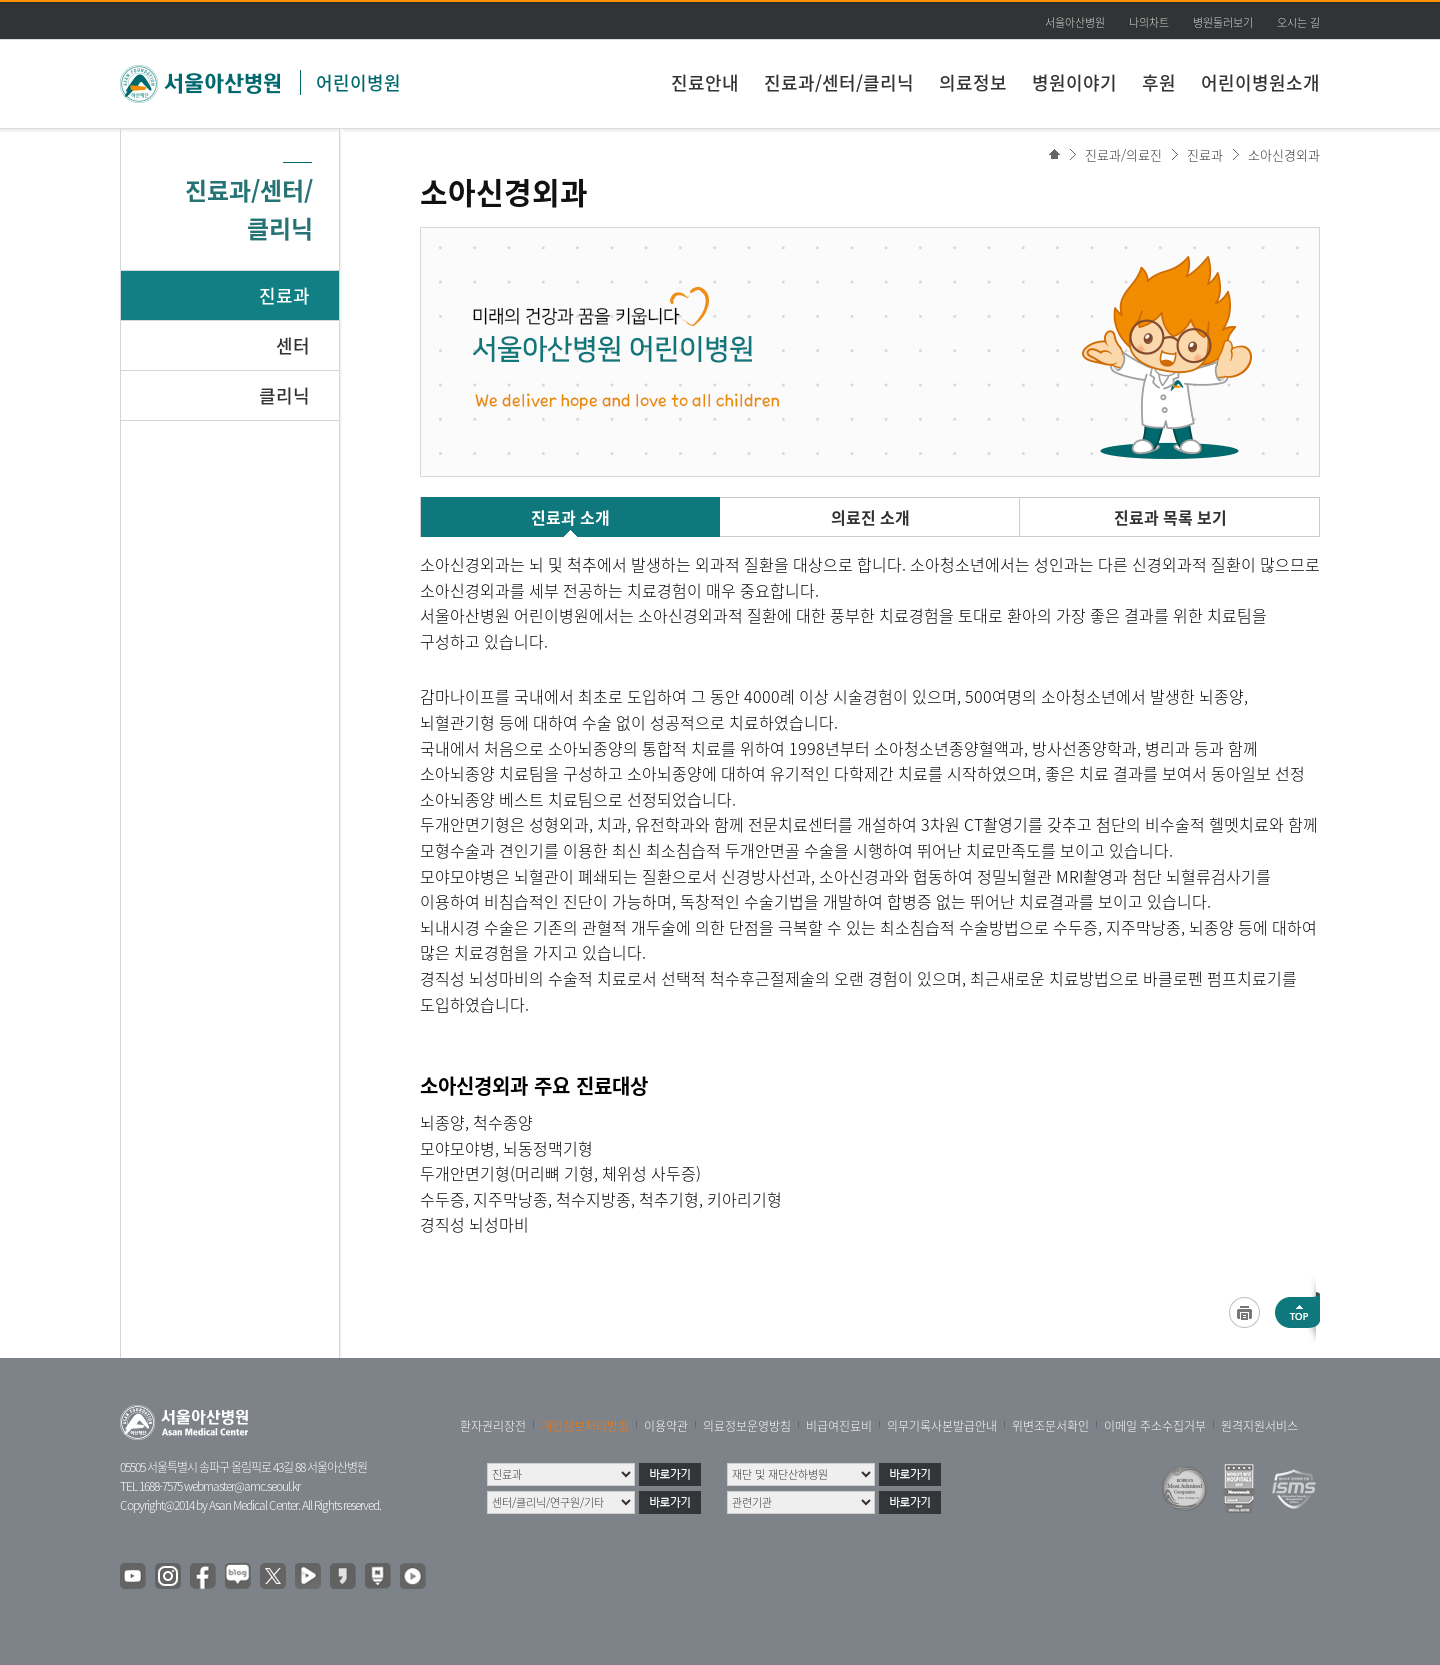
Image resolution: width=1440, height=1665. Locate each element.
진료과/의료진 (1123, 154)
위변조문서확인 (1050, 1426)
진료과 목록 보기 (1170, 517)
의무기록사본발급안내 (942, 1426)
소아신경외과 (1284, 154)
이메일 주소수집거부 (1155, 1426)
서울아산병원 (1075, 22)
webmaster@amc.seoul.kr (242, 1486)
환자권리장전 (493, 1426)
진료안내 (705, 82)
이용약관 (666, 1426)
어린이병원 (358, 82)
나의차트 (1149, 22)
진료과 (284, 295)
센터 (293, 345)
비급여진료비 (839, 1426)
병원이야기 (1074, 82)
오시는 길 (1298, 22)
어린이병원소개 (1260, 82)
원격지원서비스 (1259, 1426)
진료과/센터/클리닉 (839, 82)
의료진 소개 (870, 517)
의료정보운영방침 (747, 1426)
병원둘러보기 (1223, 22)
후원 (1159, 82)
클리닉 (284, 395)
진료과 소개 (570, 517)
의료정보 (973, 82)
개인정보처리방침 (585, 1426)
